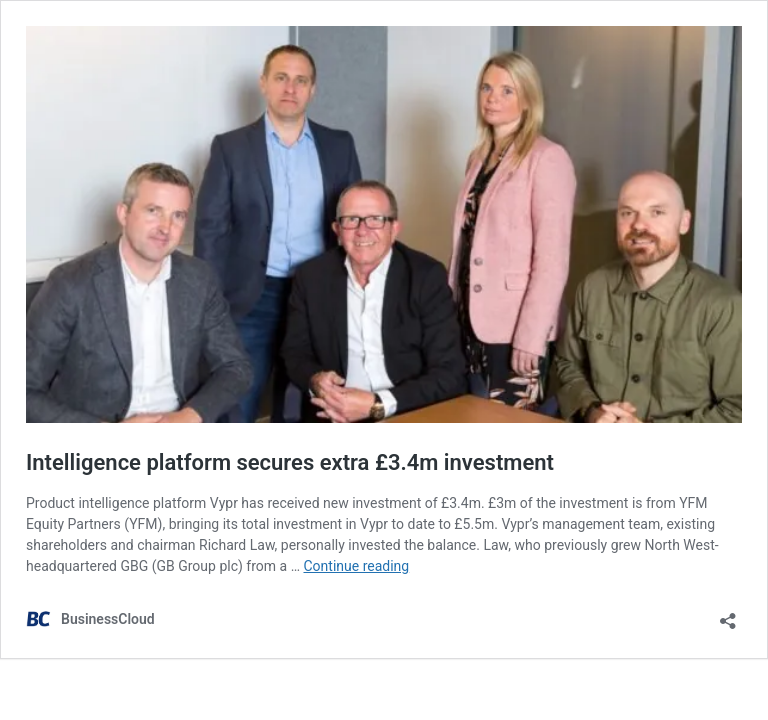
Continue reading (356, 566)
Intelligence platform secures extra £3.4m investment (290, 462)
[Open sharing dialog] (728, 614)
